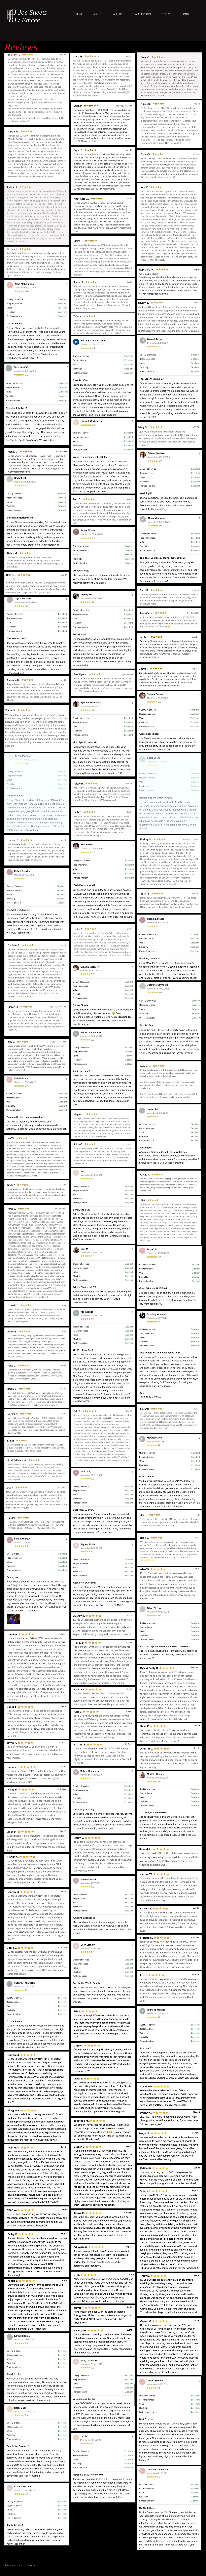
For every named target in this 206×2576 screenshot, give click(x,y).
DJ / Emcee (24, 20)
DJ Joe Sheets (27, 12)
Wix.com (34, 2565)
